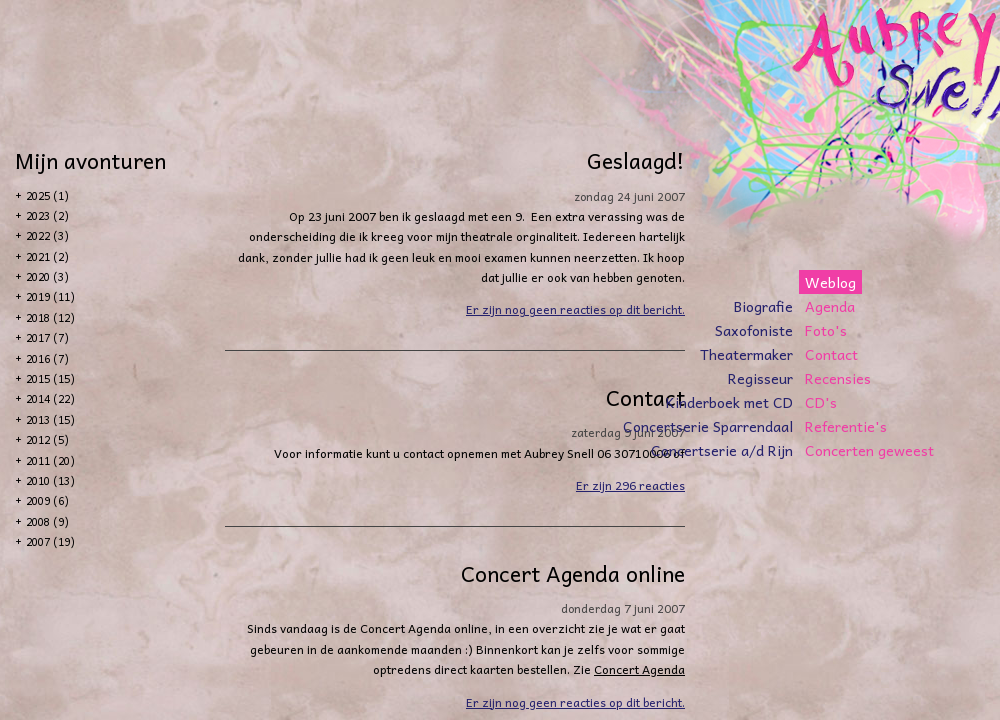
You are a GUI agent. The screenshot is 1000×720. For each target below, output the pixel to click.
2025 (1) (47, 195)
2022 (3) (47, 235)
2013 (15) (50, 419)
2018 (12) (50, 317)
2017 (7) (47, 337)
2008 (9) (47, 521)
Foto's (826, 330)
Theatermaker (746, 354)
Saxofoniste (754, 330)
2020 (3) (47, 276)
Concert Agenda (639, 669)
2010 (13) (50, 480)
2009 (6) (47, 500)
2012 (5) (47, 439)
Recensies (838, 378)
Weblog (830, 282)
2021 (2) (47, 256)
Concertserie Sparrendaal (708, 426)
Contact (831, 354)
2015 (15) (50, 378)
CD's (821, 402)
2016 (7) (47, 358)
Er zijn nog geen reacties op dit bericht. (575, 309)
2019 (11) (50, 296)
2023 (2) (47, 215)
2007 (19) (50, 541)
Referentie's (846, 426)
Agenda (830, 306)
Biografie (763, 306)
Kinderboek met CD (729, 402)
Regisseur (760, 378)
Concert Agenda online (573, 573)
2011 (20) (50, 460)
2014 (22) (50, 398)
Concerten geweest (869, 450)
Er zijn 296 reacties (630, 485)
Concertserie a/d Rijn (722, 450)
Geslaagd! (636, 160)
